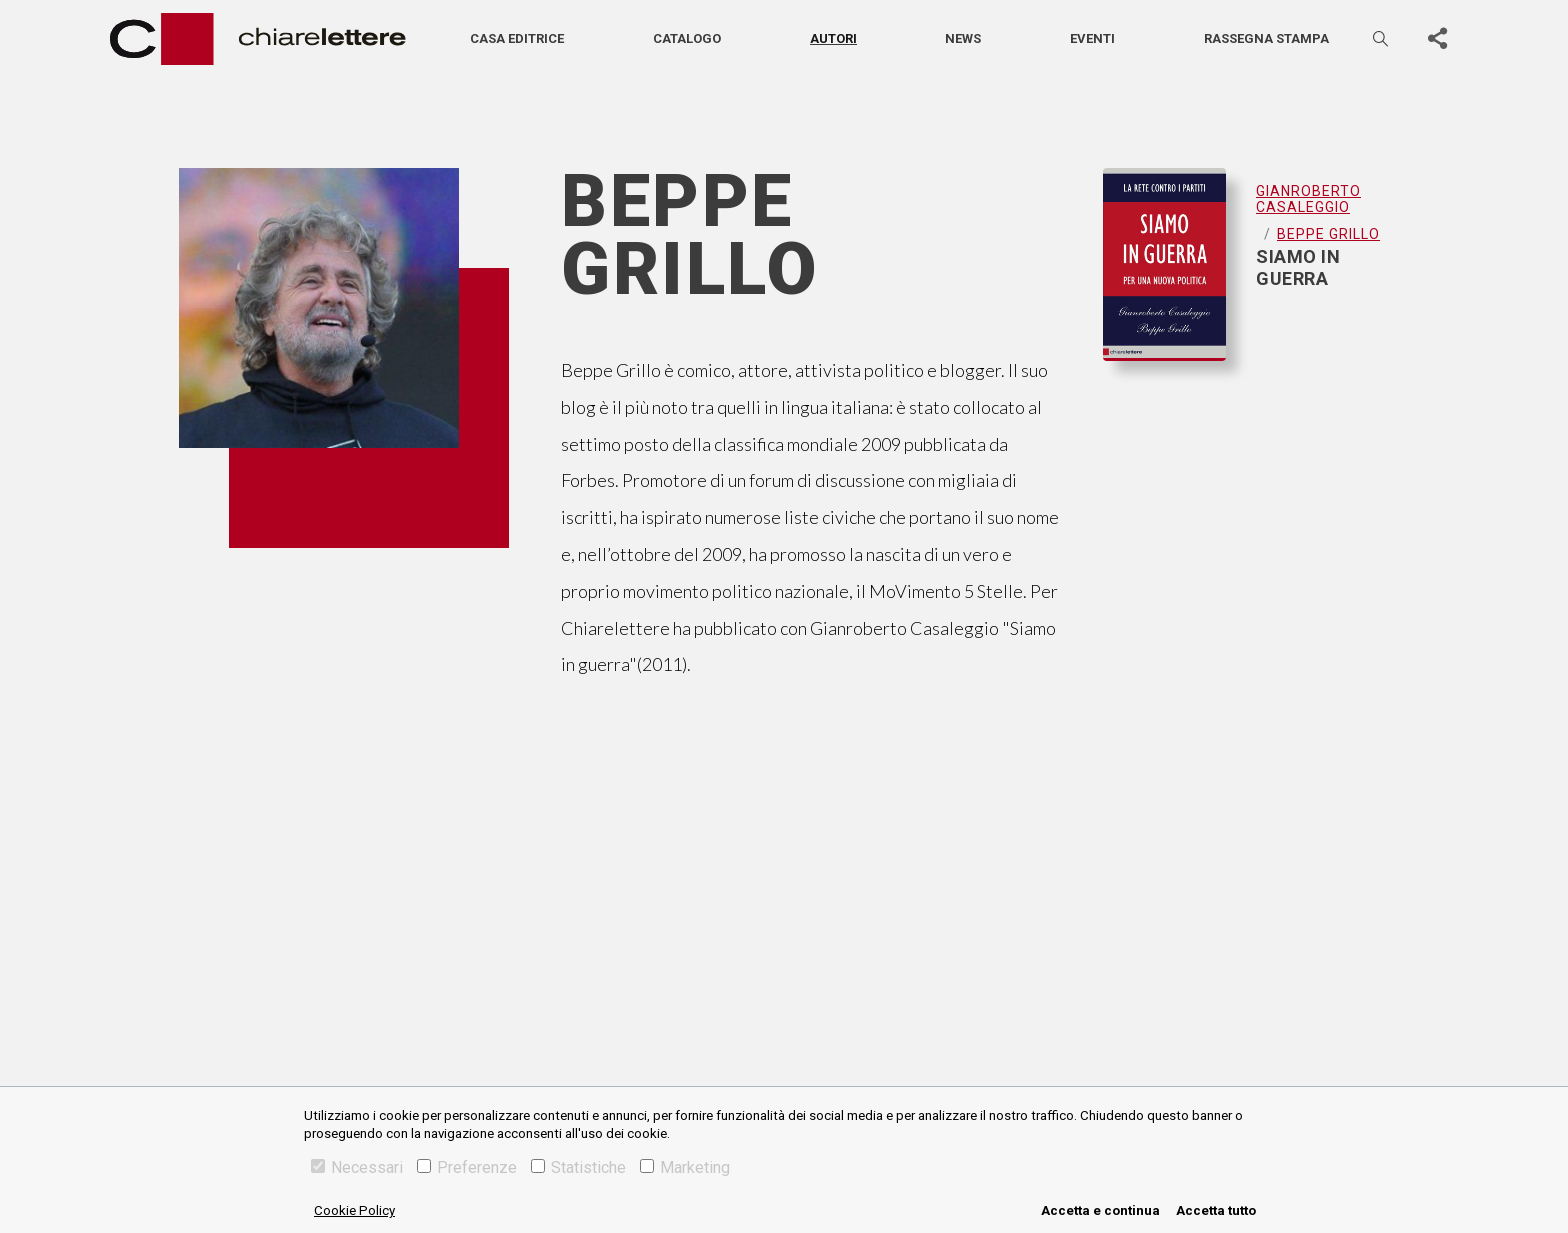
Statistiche (578, 1167)
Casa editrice (517, 38)
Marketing (685, 1167)
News (963, 38)
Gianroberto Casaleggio (1308, 199)
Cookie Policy (354, 1210)
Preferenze (467, 1167)
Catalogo (687, 38)
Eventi (1092, 38)
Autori (833, 38)
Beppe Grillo (1328, 234)
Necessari (357, 1167)
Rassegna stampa (1266, 38)
